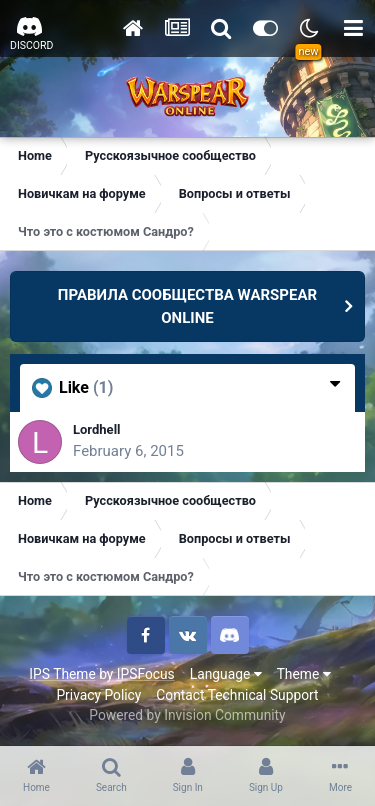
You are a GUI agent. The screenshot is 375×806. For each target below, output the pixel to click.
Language (226, 674)
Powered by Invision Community (187, 715)
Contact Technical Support (237, 695)
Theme (304, 674)
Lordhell (97, 429)
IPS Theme (62, 674)
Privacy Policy (98, 695)
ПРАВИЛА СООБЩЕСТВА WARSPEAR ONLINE (187, 306)
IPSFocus (146, 674)
